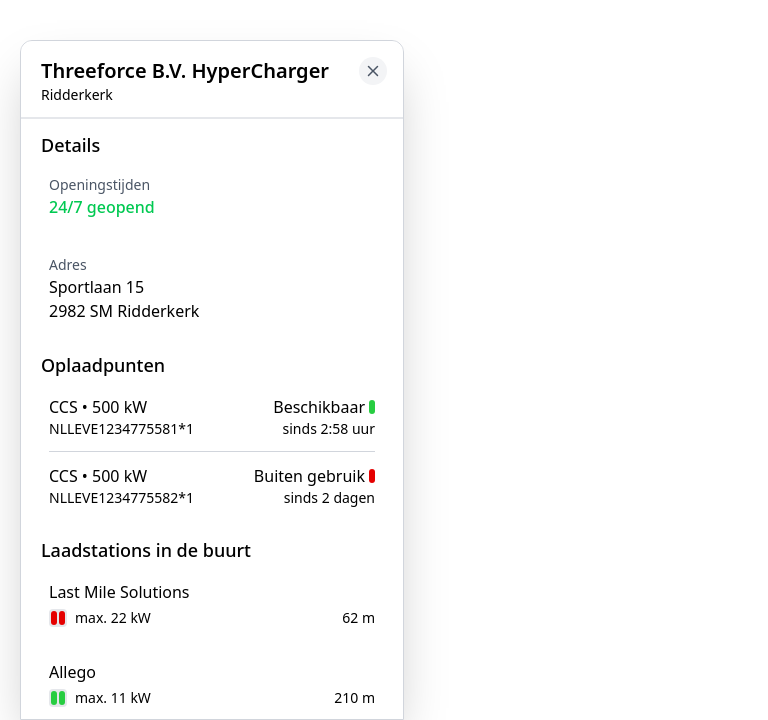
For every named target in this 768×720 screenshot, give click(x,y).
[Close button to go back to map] (373, 71)
